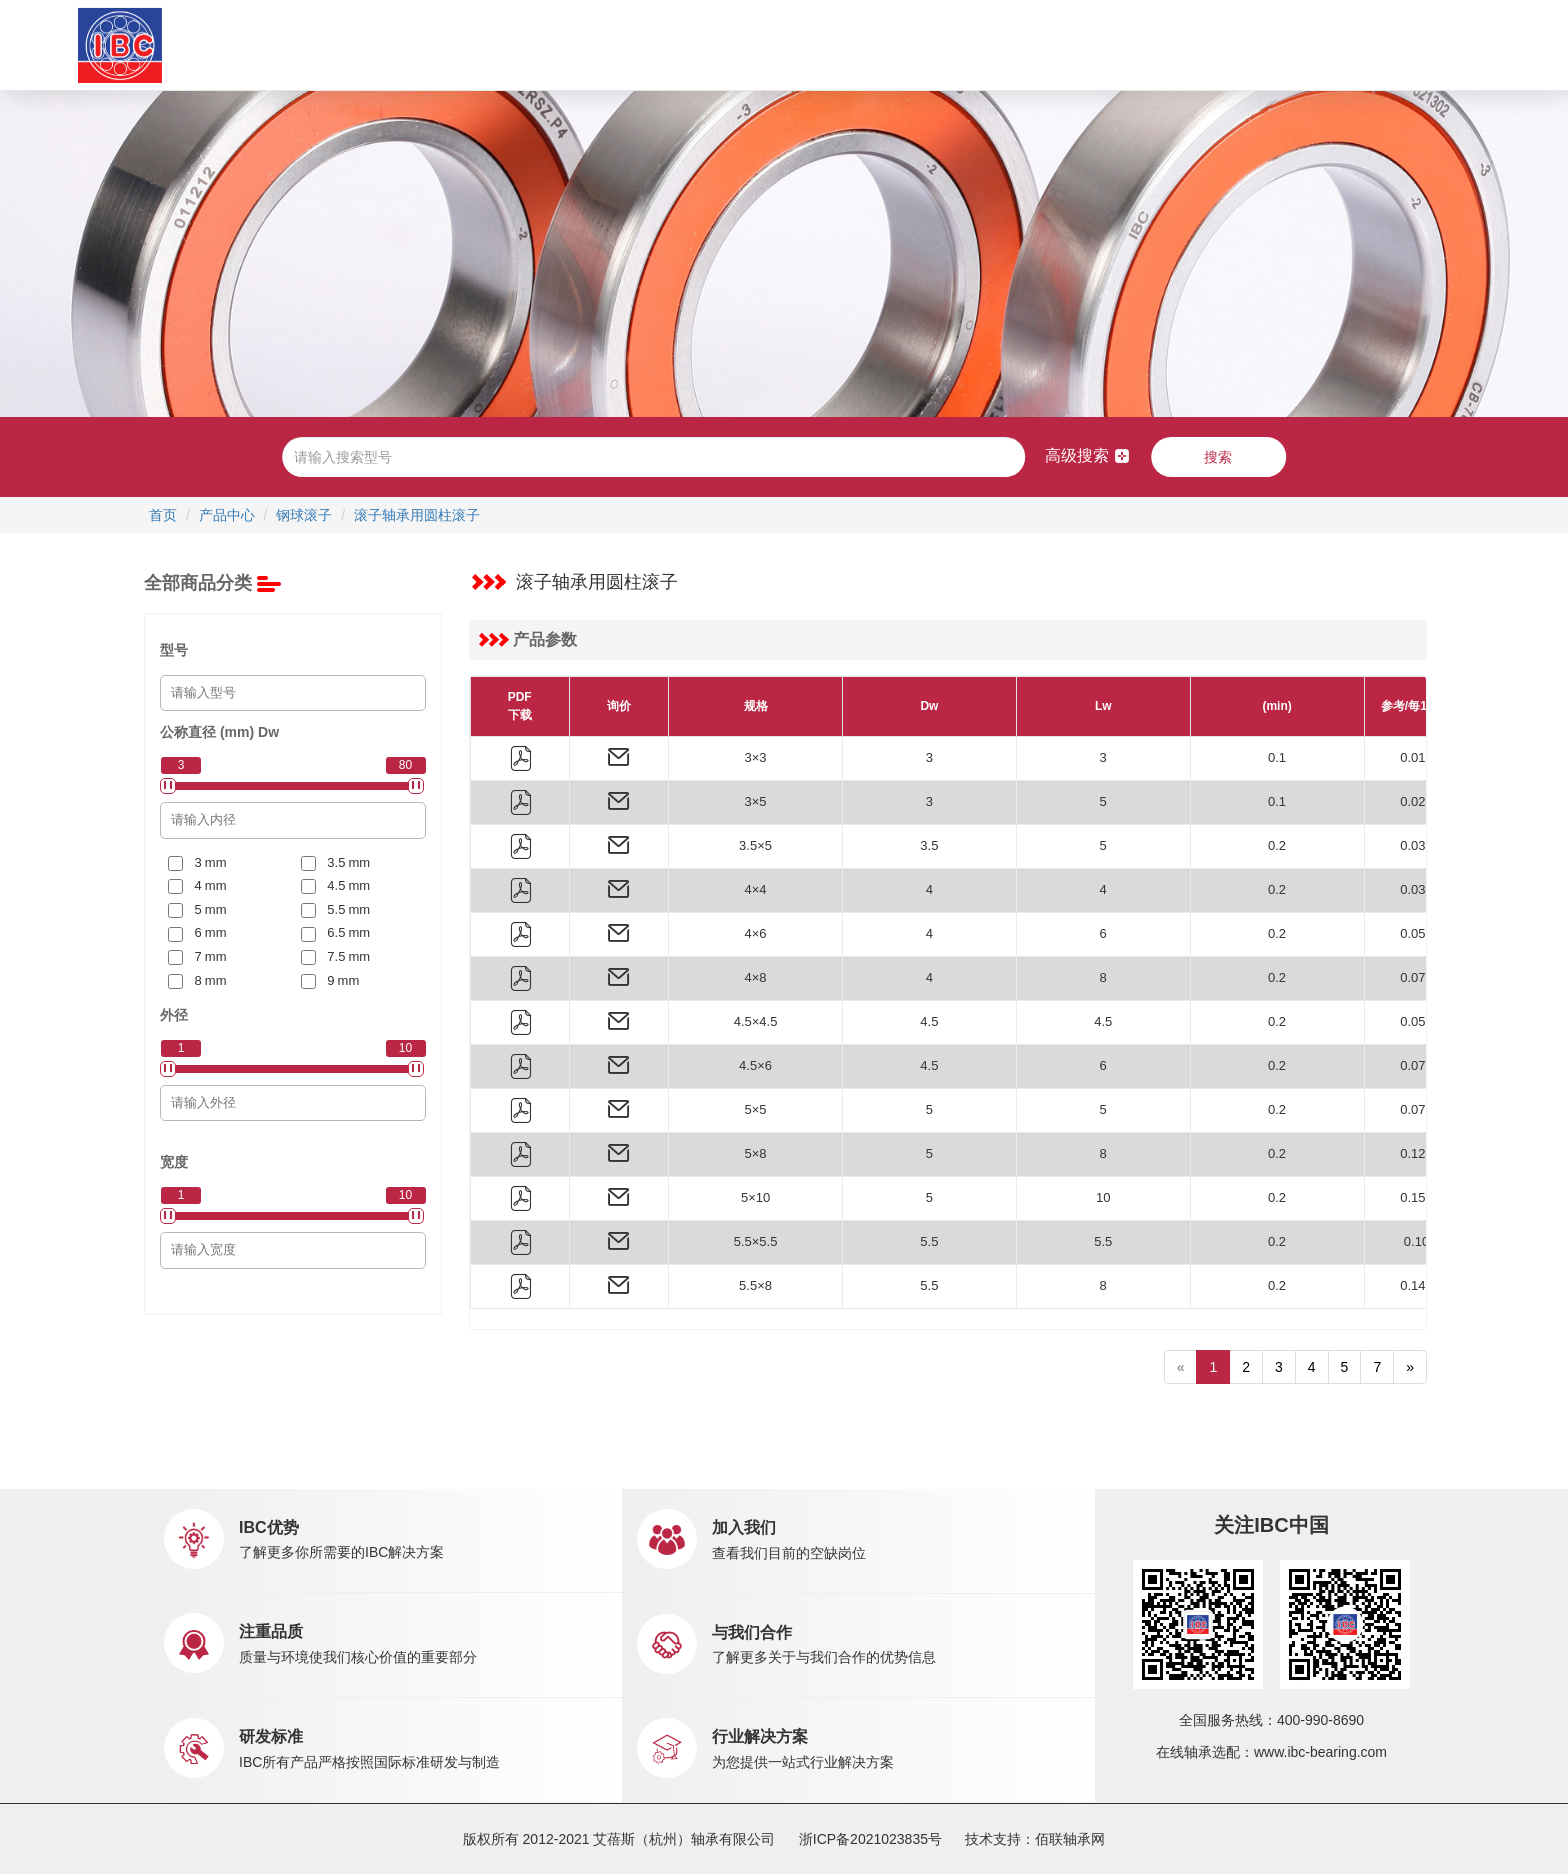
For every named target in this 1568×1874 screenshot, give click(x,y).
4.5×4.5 (756, 1021)
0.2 (1277, 845)
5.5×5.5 (756, 1241)
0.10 (1416, 1241)
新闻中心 (873, 44)
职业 (979, 44)
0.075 (1416, 1109)
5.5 (929, 1241)
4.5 (929, 1021)
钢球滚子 (304, 515)
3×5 (756, 801)
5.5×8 (755, 1285)
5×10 (755, 1197)
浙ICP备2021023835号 (870, 1839)
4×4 (756, 889)
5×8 (756, 1153)
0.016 (1416, 757)
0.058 (1416, 933)
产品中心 (547, 44)
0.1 (1277, 757)
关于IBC (427, 44)
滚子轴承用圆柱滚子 (417, 515)
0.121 (1416, 1153)
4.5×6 (755, 1065)
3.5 (929, 845)
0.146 (1416, 1285)
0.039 (1416, 889)
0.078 (1416, 977)
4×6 (756, 933)
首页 (344, 44)
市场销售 (751, 44)
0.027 (1416, 801)
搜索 (1218, 457)
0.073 (1416, 1065)
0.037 (1416, 845)
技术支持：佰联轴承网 (1035, 1839)
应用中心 (649, 44)
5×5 (756, 1109)
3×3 (756, 757)
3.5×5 (755, 845)
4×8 (756, 977)
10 (1103, 1197)
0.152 (1416, 1197)
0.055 (1416, 1021)
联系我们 (1066, 44)
